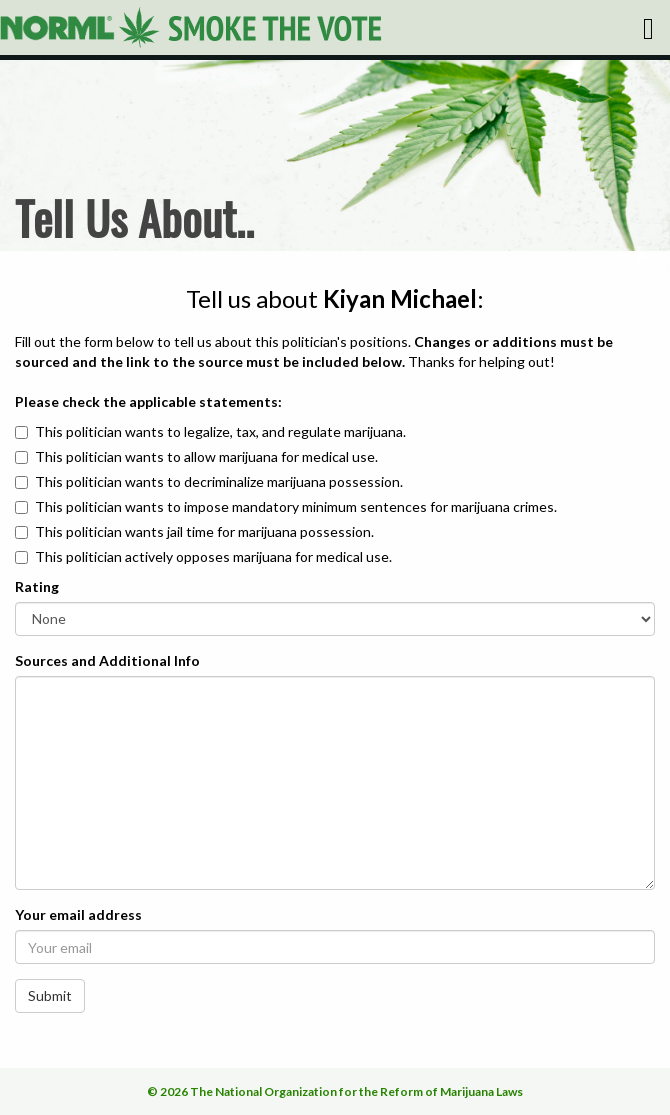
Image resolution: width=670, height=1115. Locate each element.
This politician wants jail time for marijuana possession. (204, 531)
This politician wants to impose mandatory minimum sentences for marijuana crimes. (296, 506)
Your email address (78, 914)
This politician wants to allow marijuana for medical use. (206, 456)
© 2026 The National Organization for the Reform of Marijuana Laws (335, 1091)
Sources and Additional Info (107, 660)
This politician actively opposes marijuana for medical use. (213, 556)
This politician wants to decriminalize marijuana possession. (219, 481)
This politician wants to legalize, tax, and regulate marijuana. (220, 431)
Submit (50, 995)
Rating (37, 586)
